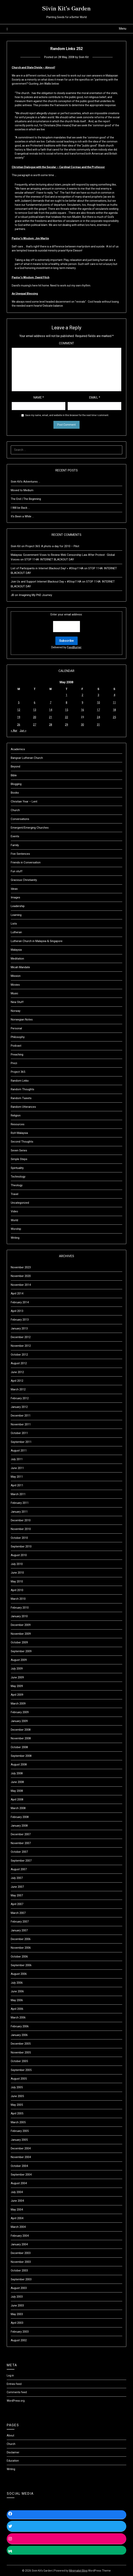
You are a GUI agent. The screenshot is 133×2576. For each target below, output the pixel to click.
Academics (18, 749)
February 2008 (20, 1817)
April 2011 (17, 1485)
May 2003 (17, 2314)
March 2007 (18, 1913)
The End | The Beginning (26, 499)
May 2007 (17, 1895)
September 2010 (21, 1546)
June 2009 (17, 1677)
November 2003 (21, 2262)
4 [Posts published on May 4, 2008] (114, 695)
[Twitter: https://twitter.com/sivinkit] (66, 2526)
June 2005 (17, 2096)
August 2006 (19, 1974)
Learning (16, 915)
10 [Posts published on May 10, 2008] (98, 702)
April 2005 (17, 2113)
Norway (15, 1011)
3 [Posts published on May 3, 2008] (98, 695)
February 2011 (20, 1503)
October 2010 (19, 1538)
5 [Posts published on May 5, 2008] (18, 702)
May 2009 (17, 1686)
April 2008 (17, 1799)
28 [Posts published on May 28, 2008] (50, 724)
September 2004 (21, 2174)
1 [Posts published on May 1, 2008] (66, 695)
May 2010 (17, 1581)
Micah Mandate (20, 967)
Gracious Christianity (24, 880)
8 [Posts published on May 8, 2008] (66, 702)
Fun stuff (16, 871)
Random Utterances (23, 1107)
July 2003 (17, 2296)
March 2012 (18, 1389)
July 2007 (17, 1878)
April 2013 (17, 1311)
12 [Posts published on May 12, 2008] (18, 710)
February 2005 (20, 2131)
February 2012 (20, 1398)
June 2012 (17, 1372)
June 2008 (17, 1782)
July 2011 (17, 1459)
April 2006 (17, 2009)
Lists (14, 923)
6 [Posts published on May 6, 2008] (34, 702)
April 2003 (17, 2323)
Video (14, 1211)
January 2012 (19, 1407)
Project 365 (18, 1072)
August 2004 (19, 2183)
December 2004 (21, 2148)
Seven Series (19, 1150)
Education (13, 2460)
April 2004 (17, 2218)
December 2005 (21, 2043)
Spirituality (17, 1168)
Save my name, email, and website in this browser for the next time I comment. (67, 415)
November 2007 (21, 1843)
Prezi (14, 1063)
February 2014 (20, 1302)
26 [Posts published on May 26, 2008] (18, 724)
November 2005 (21, 2052)
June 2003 (17, 2305)
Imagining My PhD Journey (35, 595)
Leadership (18, 906)
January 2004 (19, 2244)
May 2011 (17, 1476)
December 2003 (21, 2253)
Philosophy (18, 1037)
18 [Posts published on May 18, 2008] (114, 710)
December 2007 (21, 1834)
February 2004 (20, 2235)
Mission (16, 976)
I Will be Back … (20, 507)
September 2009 (21, 1651)
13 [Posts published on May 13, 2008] (34, 710)
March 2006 (18, 2017)
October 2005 (19, 2061)
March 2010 (18, 1599)
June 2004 (17, 2200)
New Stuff (17, 1002)
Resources (17, 1124)
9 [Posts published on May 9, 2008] (82, 702)
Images (15, 897)
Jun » (23, 730)
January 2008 (19, 1825)
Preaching (17, 1054)
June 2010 (17, 1572)
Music (14, 993)
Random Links (20, 1080)
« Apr (14, 730)
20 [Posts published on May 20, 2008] (34, 717)
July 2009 (17, 1668)
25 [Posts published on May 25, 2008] (114, 717)
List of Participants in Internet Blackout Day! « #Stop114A (47, 568)
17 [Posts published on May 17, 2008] (98, 710)
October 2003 (19, 2270)
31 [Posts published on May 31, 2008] (98, 724)
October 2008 (19, 1747)
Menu (122, 28)
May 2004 (17, 2209)
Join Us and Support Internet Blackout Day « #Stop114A (46, 581)
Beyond (15, 766)
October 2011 (19, 1433)
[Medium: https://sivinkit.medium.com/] (66, 2551)
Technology (18, 1176)
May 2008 (17, 1791)
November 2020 (21, 1276)
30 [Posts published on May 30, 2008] (82, 724)
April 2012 (17, 1380)
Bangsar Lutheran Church (27, 758)
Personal (16, 1028)
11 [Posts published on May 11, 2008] (114, 702)
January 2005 (19, 2140)
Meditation (17, 958)
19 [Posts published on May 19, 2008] (18, 717)
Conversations (20, 819)
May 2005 (17, 2105)
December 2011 (21, 1415)
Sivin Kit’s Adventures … (25, 481)
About (10, 2435)
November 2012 (21, 1346)
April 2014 (17, 1293)
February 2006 (20, 2026)
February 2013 (20, 1319)
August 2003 (19, 2288)
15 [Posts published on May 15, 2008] (66, 710)
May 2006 (17, 2000)
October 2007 (19, 1852)
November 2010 (21, 1529)
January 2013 (19, 1328)
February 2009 (20, 1712)
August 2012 (19, 1363)
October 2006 (19, 1956)
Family (15, 845)
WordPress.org (16, 2400)
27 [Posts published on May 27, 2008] (34, 724)
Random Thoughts (22, 1089)
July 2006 (17, 1982)
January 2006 (19, 2035)
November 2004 (21, 2157)
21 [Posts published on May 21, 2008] (50, 717)
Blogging (16, 784)
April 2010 (17, 1590)
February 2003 (20, 2331)
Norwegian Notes (22, 1019)
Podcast (16, 1045)
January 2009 (19, 1721)
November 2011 (21, 1424)
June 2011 (17, 1468)
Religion (16, 1115)
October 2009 (19, 1642)
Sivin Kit (84, 57)
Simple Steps (19, 1159)
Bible (14, 775)
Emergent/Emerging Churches (30, 827)
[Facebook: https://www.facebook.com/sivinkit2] (66, 2513)
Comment (66, 343)
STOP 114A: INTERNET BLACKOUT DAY (49, 559)
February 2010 (20, 1607)
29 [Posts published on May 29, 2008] (66, 724)
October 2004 (19, 2166)
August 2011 (19, 1450)
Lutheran (16, 932)
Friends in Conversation (26, 862)
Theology (16, 1185)
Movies (15, 984)
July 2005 (17, 2087)
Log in (10, 2375)
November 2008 (21, 1738)
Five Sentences (20, 854)
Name (38, 397)
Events (15, 836)
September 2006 (21, 1965)
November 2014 (21, 1285)
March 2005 (18, 2122)
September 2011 (21, 1442)
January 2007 (19, 1930)
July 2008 (17, 1773)
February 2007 (20, 1921)
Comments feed (17, 2392)
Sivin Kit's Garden (66, 8)
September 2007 (21, 1860)
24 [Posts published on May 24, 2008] (98, 717)
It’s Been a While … (22, 516)
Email (94, 397)
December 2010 (21, 1520)
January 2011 (19, 1511)
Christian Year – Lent (24, 801)
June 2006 (17, 1991)
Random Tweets (21, 1098)
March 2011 (18, 1494)
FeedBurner (74, 647)
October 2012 (19, 1354)
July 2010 (17, 1564)
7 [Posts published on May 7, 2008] (50, 702)
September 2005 (21, 2070)
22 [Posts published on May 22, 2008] (66, 717)
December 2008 (21, 1729)
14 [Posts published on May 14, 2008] (50, 710)
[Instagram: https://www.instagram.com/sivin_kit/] (66, 2538)
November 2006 (21, 1947)
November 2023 (21, 1267)
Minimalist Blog (78, 2570)
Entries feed (14, 2383)
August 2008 (19, 1764)
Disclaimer (13, 2452)
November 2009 (21, 1633)
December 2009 (21, 1625)
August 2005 (19, 2078)
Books (15, 792)
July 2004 (17, 2192)
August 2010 (19, 1555)
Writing (15, 1237)
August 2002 (19, 2340)
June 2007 (17, 1887)
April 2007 (17, 1904)
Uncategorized (20, 1202)
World (14, 1220)
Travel (14, 1194)
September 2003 (21, 2279)
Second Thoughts (22, 1141)
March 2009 (18, 1703)
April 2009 (17, 1694)
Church (15, 810)
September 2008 (21, 1756)
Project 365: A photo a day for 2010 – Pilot (52, 546)
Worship (16, 1229)
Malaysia (16, 949)
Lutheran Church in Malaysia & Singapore (36, 941)
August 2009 (19, 1660)
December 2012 (21, 1337)
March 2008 (18, 1808)
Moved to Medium (22, 490)
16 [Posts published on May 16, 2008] (82, 710)
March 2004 (18, 2227)
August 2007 (19, 1869)
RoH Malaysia (19, 1133)
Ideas (14, 889)
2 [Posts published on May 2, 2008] (82, 695)
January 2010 (19, 1616)
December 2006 (21, 1939)
